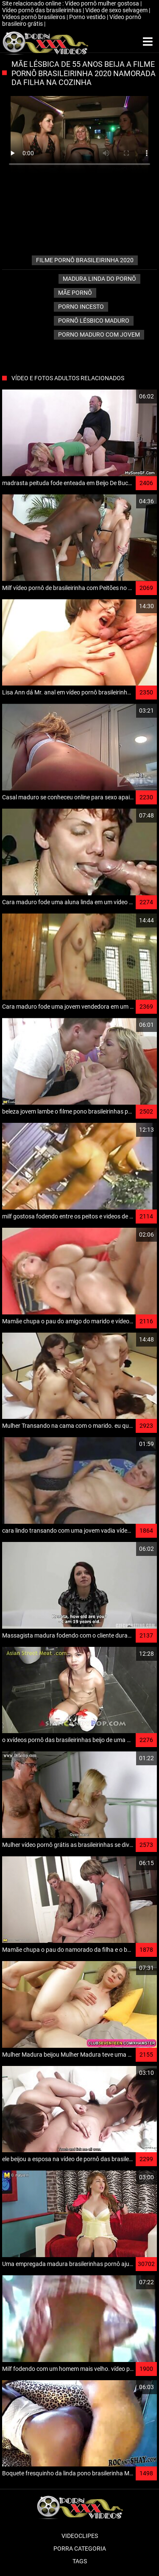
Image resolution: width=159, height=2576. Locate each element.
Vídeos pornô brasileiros (34, 17)
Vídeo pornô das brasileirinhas (42, 10)
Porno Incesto (81, 306)
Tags (80, 2561)
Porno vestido (88, 17)
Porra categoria (79, 2548)
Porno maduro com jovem (99, 334)
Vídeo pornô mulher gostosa (102, 3)
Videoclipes (79, 2535)
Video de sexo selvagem (117, 10)
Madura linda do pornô (99, 278)
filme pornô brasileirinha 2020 (85, 260)
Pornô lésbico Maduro (93, 320)
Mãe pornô (75, 292)
